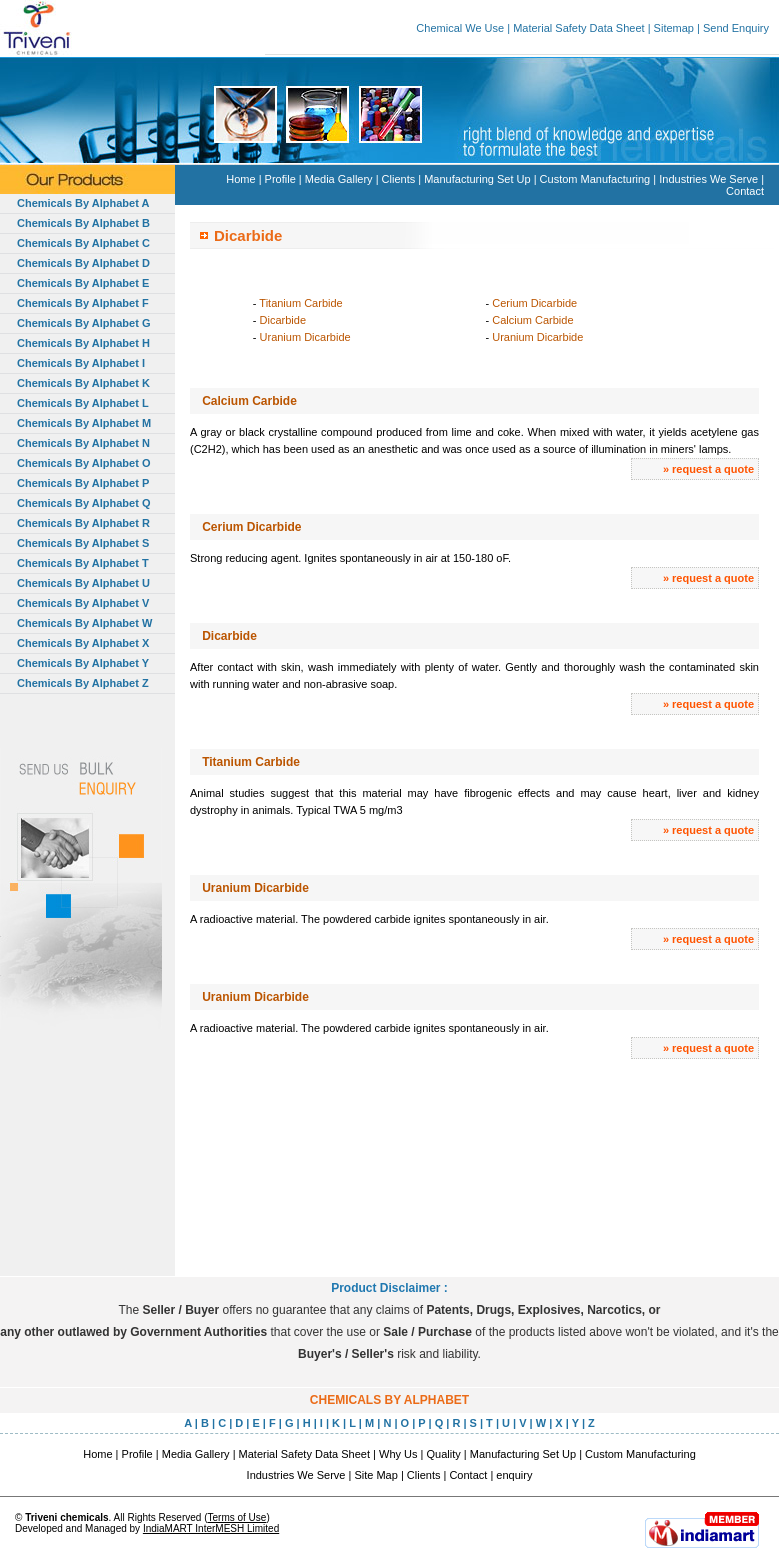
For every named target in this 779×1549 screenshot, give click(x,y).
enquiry (514, 1475)
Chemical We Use (460, 28)
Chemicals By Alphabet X (83, 643)
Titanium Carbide (300, 303)
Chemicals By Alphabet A (83, 203)
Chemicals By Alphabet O (83, 463)
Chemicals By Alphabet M (84, 423)
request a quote (713, 469)
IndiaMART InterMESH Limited (211, 1528)
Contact (745, 191)
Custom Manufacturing (595, 179)
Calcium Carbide (532, 320)
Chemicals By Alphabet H (83, 343)
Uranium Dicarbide (305, 337)
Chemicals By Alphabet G (83, 323)
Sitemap (674, 28)
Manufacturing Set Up (477, 179)
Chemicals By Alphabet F (83, 303)
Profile (280, 179)
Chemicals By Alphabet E (83, 283)
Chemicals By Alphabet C (83, 243)
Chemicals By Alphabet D (83, 263)
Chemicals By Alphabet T (83, 563)
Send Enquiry (736, 28)
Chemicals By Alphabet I (81, 363)
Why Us (398, 1454)
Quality (444, 1454)
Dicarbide (283, 320)
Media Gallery (339, 179)
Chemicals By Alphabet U (83, 583)
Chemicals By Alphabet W (84, 623)
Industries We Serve (708, 179)
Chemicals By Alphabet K (83, 383)
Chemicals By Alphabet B (83, 223)
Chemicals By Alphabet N (83, 443)
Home (240, 179)
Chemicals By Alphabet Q (83, 503)
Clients (399, 179)
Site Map (375, 1475)
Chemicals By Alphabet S (83, 543)
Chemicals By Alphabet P (83, 483)
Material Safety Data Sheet (578, 28)
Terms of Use (236, 1517)
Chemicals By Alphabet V (83, 603)
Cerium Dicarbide (534, 303)
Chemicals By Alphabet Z (83, 683)
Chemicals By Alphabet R (83, 523)
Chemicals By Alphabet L (83, 403)
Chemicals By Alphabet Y (83, 663)
